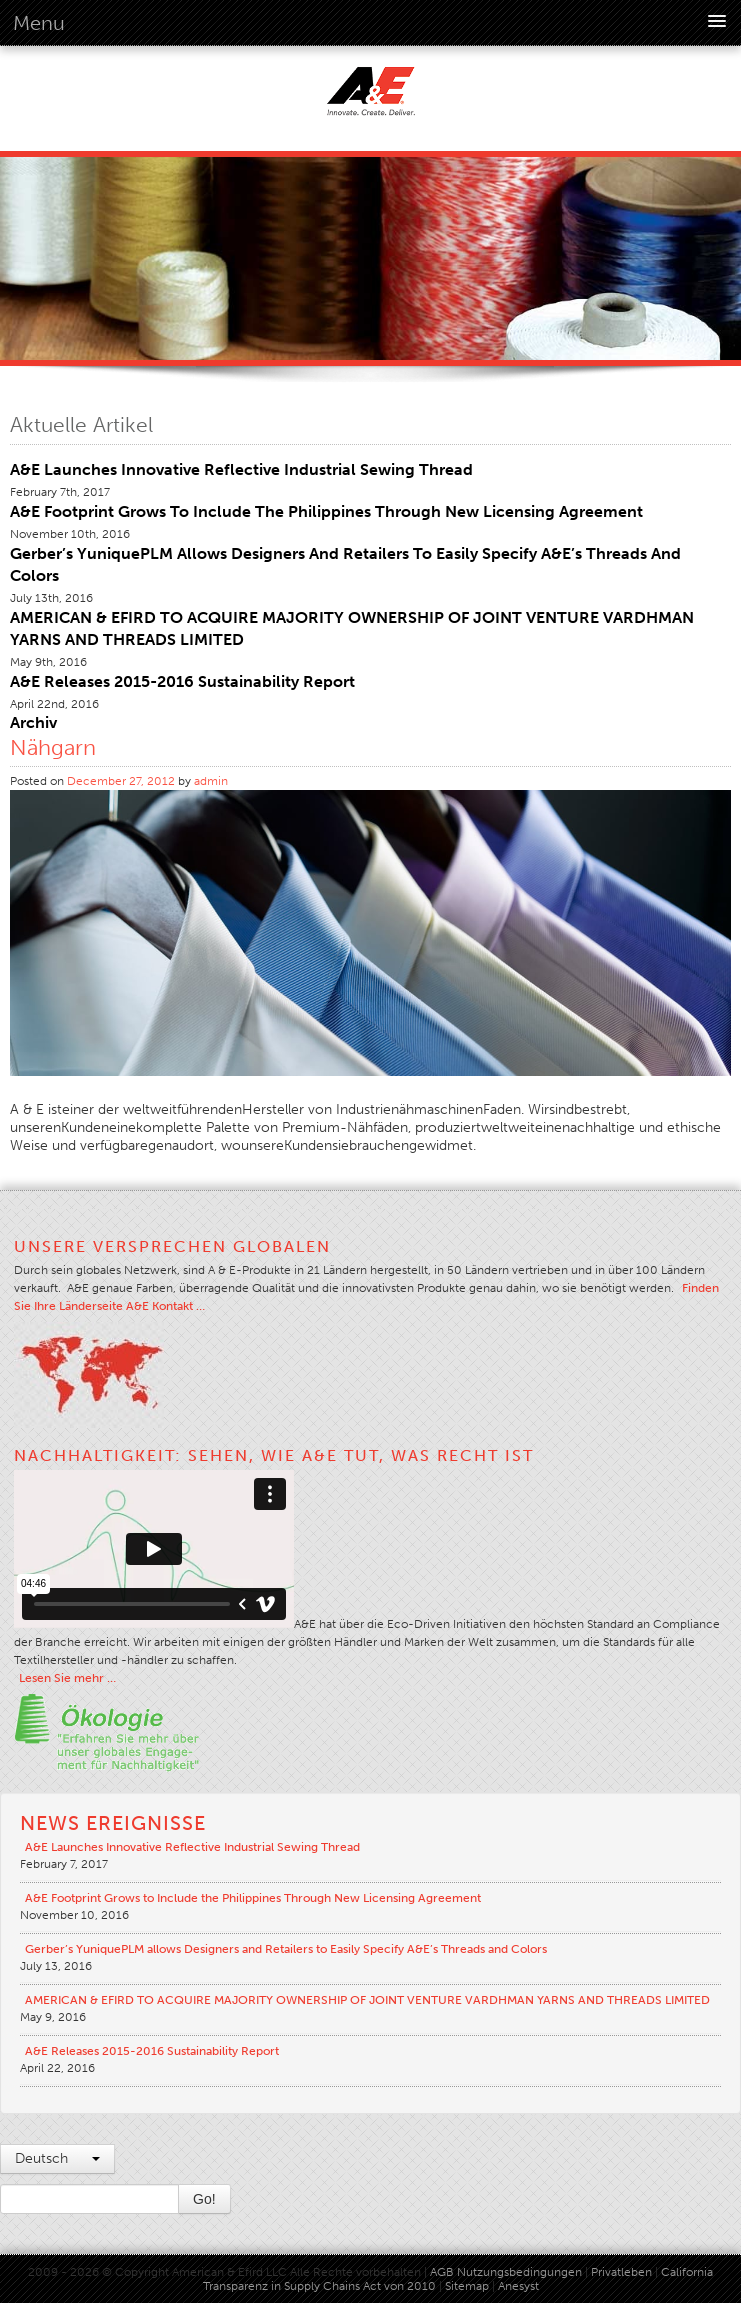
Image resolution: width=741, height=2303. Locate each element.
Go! (204, 2199)
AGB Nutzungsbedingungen (506, 2272)
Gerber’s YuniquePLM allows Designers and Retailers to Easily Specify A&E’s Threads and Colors (286, 1949)
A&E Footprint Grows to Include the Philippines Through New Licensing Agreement (326, 511)
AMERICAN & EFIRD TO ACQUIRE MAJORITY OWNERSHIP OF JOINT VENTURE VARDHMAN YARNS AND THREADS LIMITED (367, 2000)
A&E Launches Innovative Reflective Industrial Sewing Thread (241, 469)
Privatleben (621, 2272)
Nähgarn (53, 747)
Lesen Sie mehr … (67, 1678)
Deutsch (57, 2158)
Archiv (33, 722)
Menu (39, 23)
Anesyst (518, 2286)
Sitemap (468, 2286)
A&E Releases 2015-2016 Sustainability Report (182, 681)
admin (211, 781)
